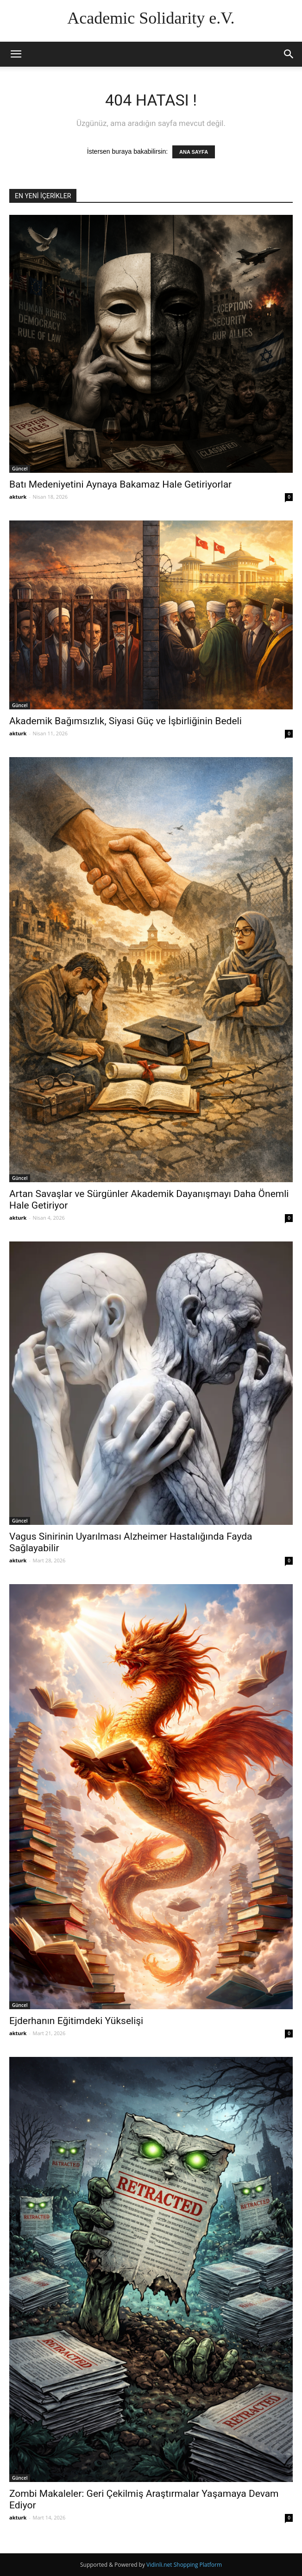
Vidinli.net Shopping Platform (184, 2565)
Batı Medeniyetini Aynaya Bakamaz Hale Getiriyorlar (120, 484)
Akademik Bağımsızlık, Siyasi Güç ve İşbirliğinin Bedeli (125, 721)
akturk (17, 496)
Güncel (19, 468)
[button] (289, 54)
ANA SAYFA (193, 152)
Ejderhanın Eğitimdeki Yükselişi (76, 2020)
